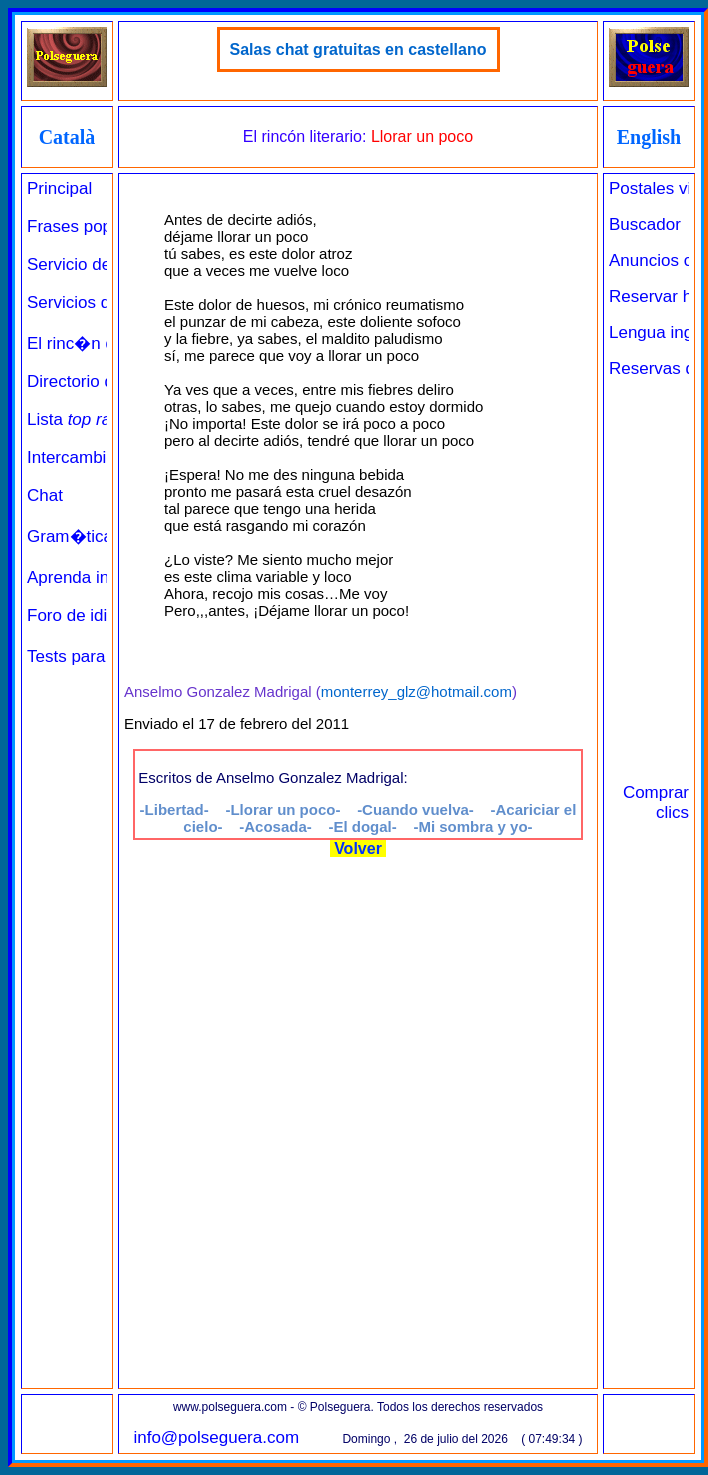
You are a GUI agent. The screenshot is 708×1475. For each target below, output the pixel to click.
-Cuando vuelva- (415, 809)
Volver (358, 848)
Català (67, 137)
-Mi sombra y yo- (472, 826)
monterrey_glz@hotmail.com (416, 691)
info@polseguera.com (216, 1437)
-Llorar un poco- (282, 809)
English (649, 137)
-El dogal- (362, 826)
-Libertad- (174, 809)
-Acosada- (275, 826)
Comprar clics (656, 802)
